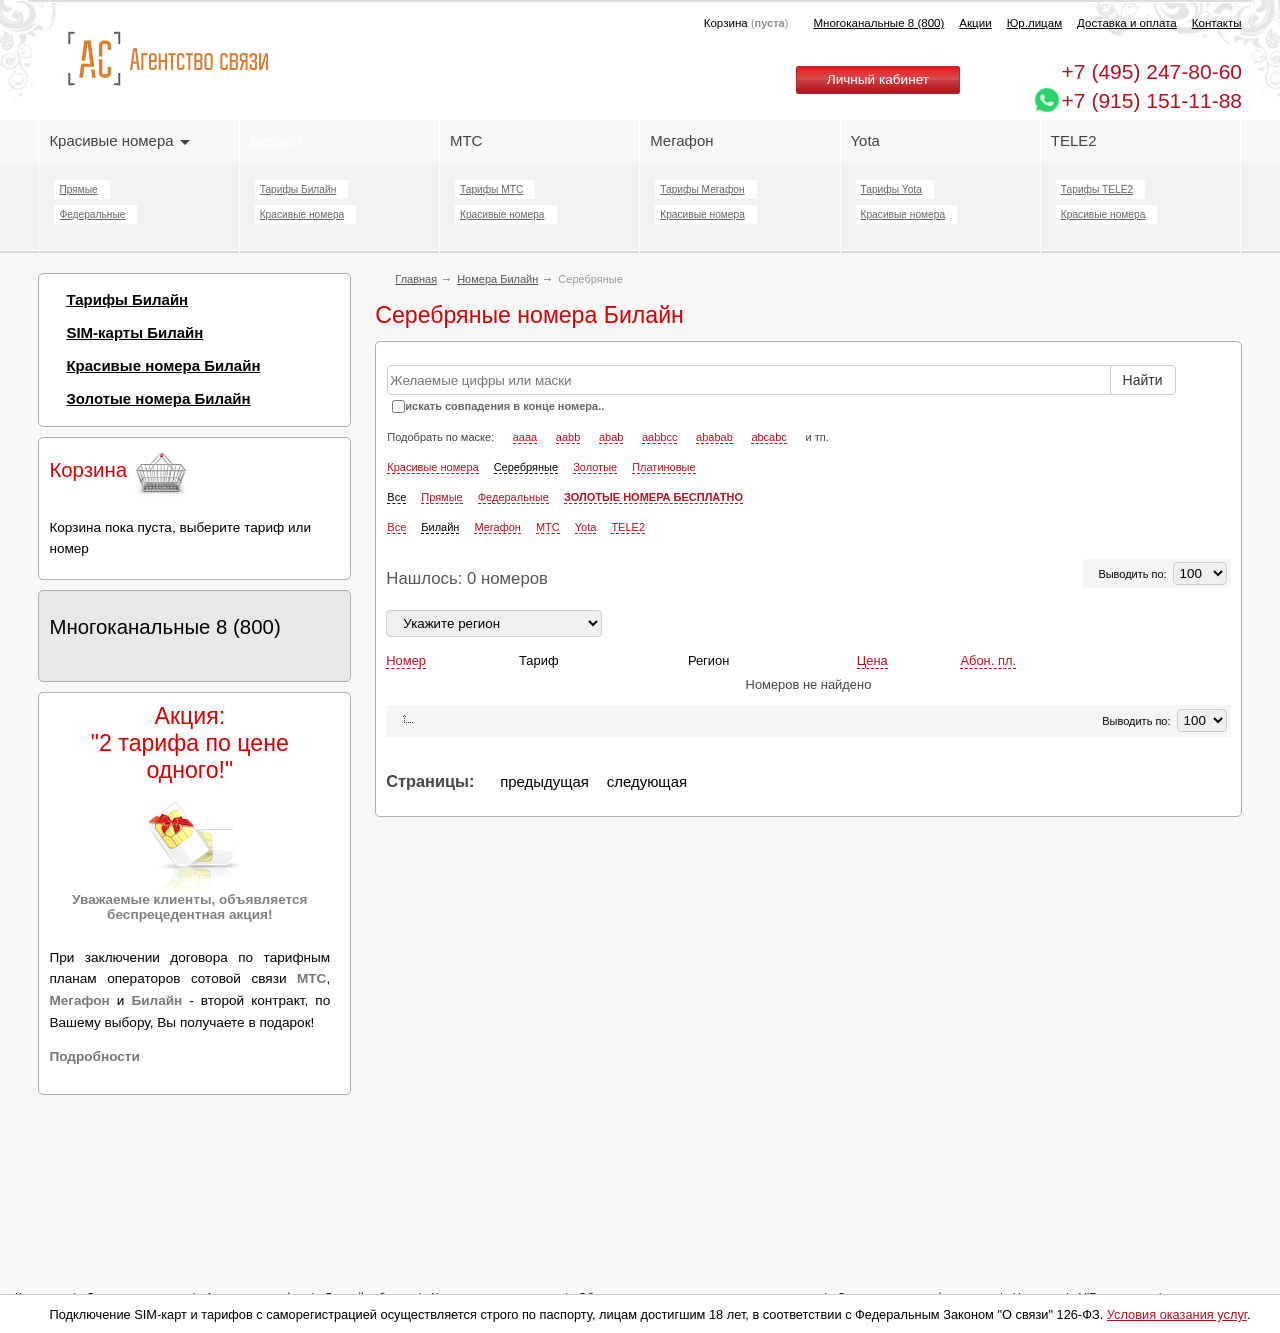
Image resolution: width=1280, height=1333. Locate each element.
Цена (872, 660)
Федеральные (92, 214)
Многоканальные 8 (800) (878, 23)
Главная (416, 279)
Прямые (78, 189)
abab (611, 437)
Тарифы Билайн (298, 189)
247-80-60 (1152, 71)
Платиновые (663, 467)
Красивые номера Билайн (163, 365)
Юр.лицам (1034, 23)
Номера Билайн (497, 279)
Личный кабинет (878, 79)
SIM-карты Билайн (134, 332)
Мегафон (681, 140)
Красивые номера (119, 140)
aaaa (525, 437)
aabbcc (659, 437)
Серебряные (526, 467)
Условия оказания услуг (1177, 1314)
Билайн (276, 140)
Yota (865, 140)
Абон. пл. (988, 660)
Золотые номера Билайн (158, 398)
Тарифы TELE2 (1097, 189)
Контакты (1217, 23)
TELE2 (1074, 140)
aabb (568, 437)
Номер (406, 660)
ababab (714, 437)
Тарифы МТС (491, 189)
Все (396, 497)
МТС (466, 140)
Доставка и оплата (1127, 23)
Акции (975, 23)
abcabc (768, 437)
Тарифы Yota (891, 189)
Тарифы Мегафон (702, 189)
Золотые (595, 467)
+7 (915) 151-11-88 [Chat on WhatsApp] (1152, 100)
